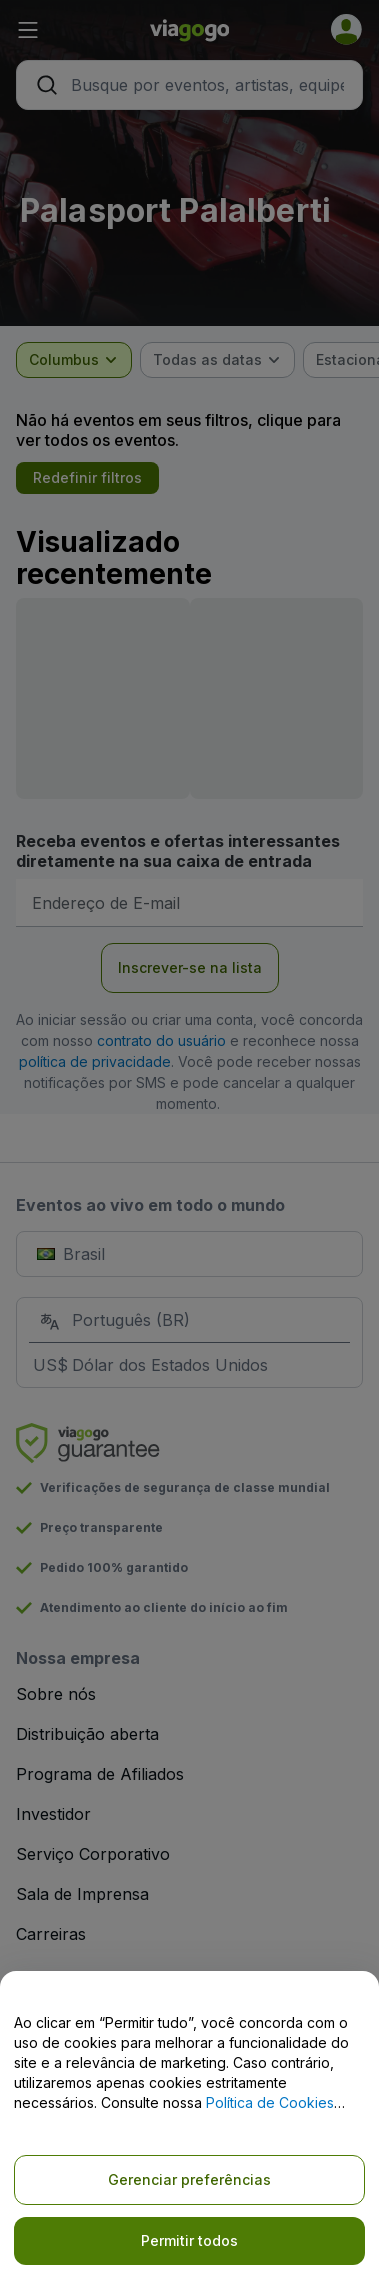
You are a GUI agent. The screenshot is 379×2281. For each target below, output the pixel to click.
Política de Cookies (270, 2102)
